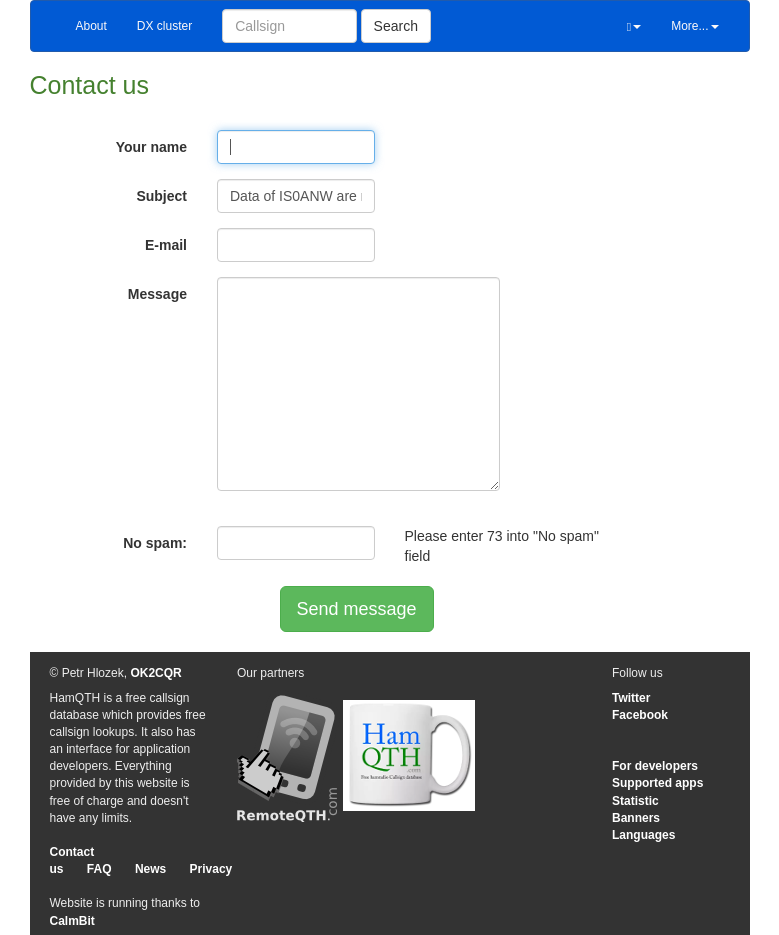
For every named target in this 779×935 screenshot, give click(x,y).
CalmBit (72, 921)
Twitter (631, 698)
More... (694, 26)
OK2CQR (155, 673)
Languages (643, 835)
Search (396, 26)
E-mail (166, 245)
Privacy (211, 869)
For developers (655, 766)
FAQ (99, 869)
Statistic (635, 801)
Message (157, 294)
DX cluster (164, 26)
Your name (151, 147)
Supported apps (657, 783)
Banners (636, 818)
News (150, 869)
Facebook (640, 715)
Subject (161, 196)
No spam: (155, 543)
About (91, 26)
